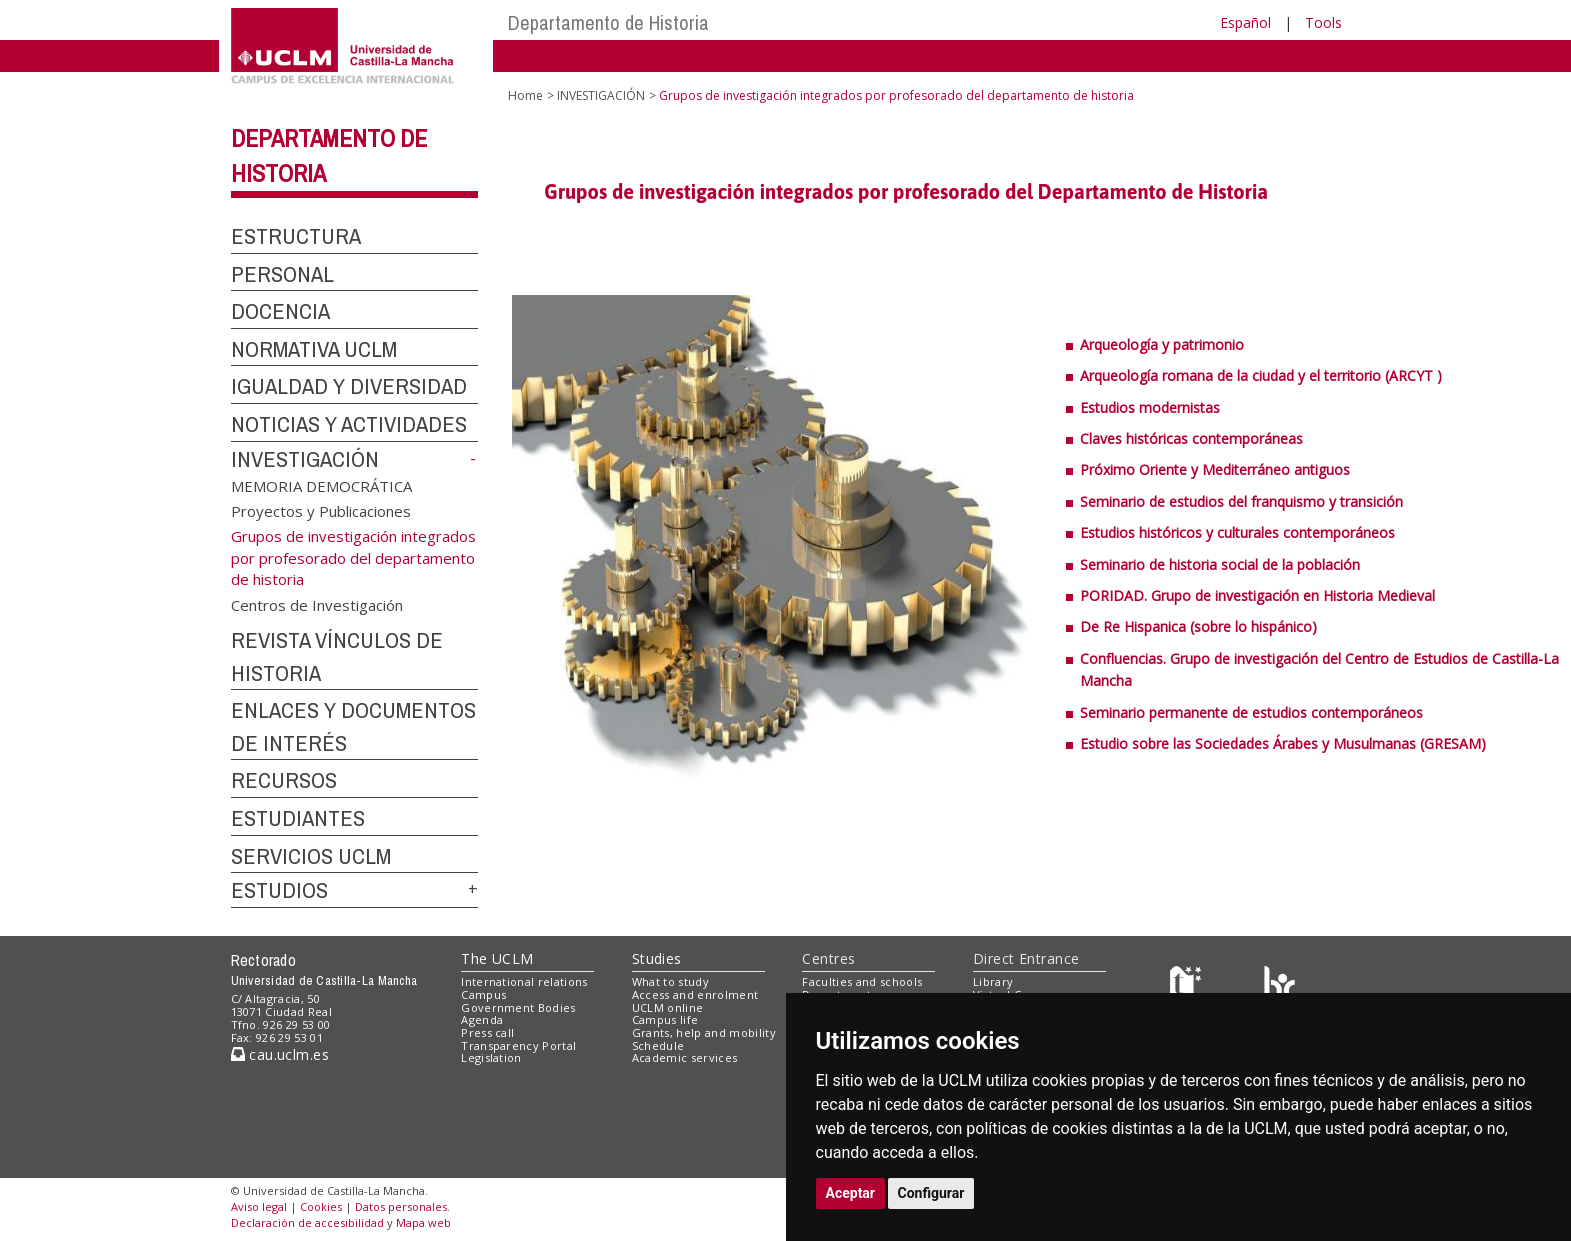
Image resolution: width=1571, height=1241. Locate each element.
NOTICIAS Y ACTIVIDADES (349, 424)
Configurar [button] (931, 1193)
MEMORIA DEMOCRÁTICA (321, 485)
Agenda (482, 1019)
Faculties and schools (862, 981)
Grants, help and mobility (704, 1032)
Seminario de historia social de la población (1220, 564)
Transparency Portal (518, 1045)
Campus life (665, 1019)
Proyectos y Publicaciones (321, 511)
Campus (483, 994)
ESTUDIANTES (298, 818)
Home (525, 95)
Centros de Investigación (317, 604)
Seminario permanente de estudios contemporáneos (1251, 712)
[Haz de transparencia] (1188, 986)
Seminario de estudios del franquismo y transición (1241, 501)
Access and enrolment (695, 994)
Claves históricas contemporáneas (1191, 438)
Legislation (491, 1057)
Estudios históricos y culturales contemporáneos (1237, 532)
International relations (524, 981)
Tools (1323, 22)
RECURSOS (284, 780)
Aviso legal (259, 1206)
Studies (657, 958)
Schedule (658, 1045)
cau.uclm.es (280, 1054)
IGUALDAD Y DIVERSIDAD (349, 386)
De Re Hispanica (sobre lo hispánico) (1198, 626)
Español (1245, 22)
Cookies (321, 1206)
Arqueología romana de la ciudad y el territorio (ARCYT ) (1261, 375)
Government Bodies (518, 1007)
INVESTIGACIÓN (305, 459)
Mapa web (423, 1222)
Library (993, 981)
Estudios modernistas (1150, 407)
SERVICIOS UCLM (311, 856)
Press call (487, 1032)
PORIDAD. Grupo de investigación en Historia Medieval (1257, 595)
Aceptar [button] (851, 1193)
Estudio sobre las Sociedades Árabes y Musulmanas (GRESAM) (1283, 743)
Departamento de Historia (608, 22)
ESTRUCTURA (296, 236)
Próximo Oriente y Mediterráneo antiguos (1215, 469)
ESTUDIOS (279, 890)
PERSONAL (282, 274)
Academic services (685, 1057)
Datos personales (401, 1206)
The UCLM (497, 958)
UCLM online (668, 1007)
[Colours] (1279, 986)
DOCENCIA (280, 311)
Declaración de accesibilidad (307, 1222)
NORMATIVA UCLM (314, 349)
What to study (670, 981)
